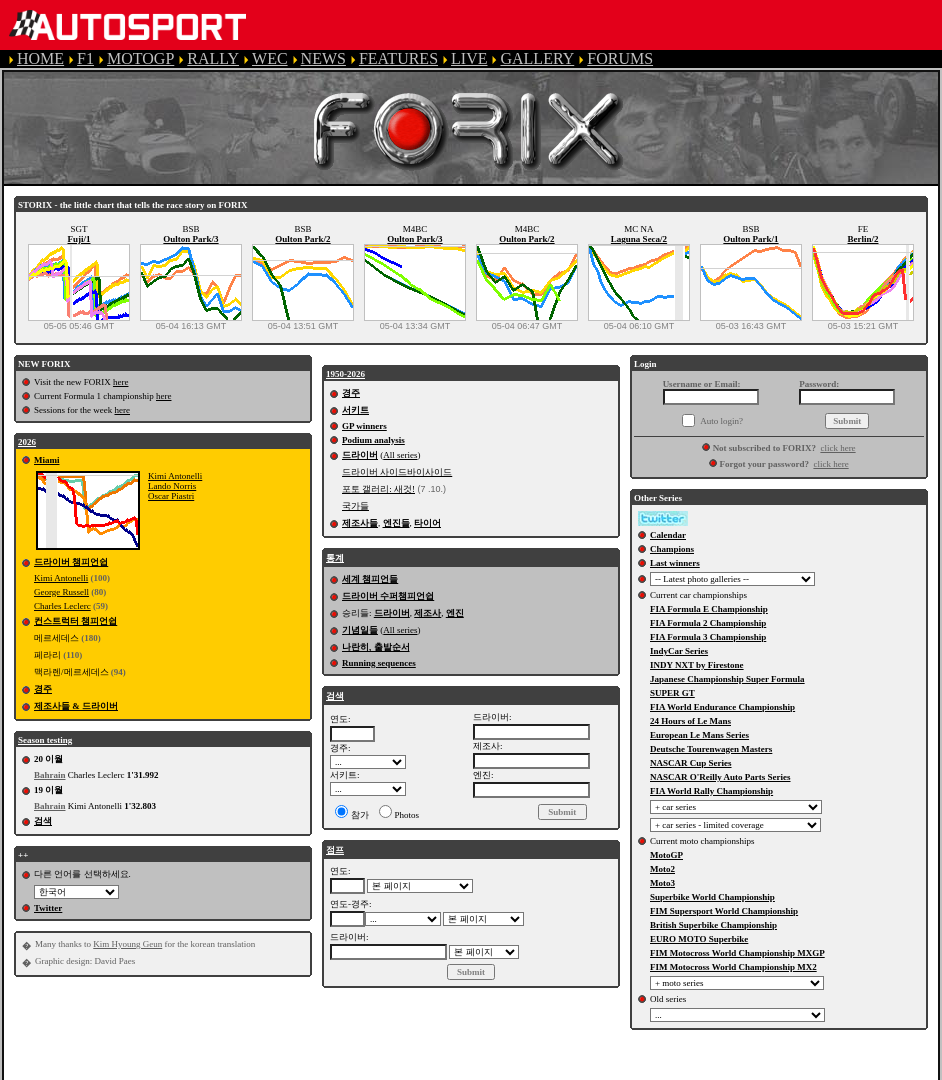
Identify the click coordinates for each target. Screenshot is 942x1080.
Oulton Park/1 (750, 239)
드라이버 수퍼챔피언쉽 (388, 596)
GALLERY (537, 58)
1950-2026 (345, 374)
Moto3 (662, 883)
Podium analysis (373, 440)
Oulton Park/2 (302, 239)
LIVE (469, 58)
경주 (43, 689)
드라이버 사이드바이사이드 (397, 472)
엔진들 (396, 523)
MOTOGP (140, 58)
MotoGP (666, 855)
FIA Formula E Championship (709, 609)
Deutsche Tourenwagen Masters (711, 749)
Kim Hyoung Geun (127, 944)
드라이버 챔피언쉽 (71, 562)
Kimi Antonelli (175, 476)
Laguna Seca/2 (639, 239)
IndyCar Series (679, 651)
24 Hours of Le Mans (690, 721)
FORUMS (620, 58)
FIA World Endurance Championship (722, 707)
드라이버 (360, 455)
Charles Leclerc (62, 606)
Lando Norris (172, 486)
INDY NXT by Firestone (697, 665)
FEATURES (398, 58)
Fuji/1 (78, 239)
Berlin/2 (863, 239)
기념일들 (360, 630)
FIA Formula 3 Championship (708, 637)
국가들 (355, 506)
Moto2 (662, 869)
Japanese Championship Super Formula (727, 679)
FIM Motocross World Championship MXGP (737, 953)
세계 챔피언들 (370, 579)
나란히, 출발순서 (376, 647)
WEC (270, 58)
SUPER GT (672, 693)
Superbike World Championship (712, 897)
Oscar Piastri (171, 496)
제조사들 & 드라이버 (76, 706)
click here (837, 448)
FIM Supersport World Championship (724, 911)
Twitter (48, 908)
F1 (85, 58)
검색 (43, 821)
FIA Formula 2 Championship (708, 623)
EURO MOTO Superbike (699, 939)
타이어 (427, 523)
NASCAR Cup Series (691, 763)
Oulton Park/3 (190, 239)
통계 (335, 558)
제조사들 (360, 523)
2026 (27, 442)
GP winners (364, 426)
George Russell (61, 592)
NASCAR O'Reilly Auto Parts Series (720, 777)
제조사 (427, 613)
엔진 (455, 613)
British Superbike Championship (713, 925)
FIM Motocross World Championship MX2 (733, 967)
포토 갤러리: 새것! (378, 489)
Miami (47, 460)
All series (400, 455)
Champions (672, 549)
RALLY (213, 58)
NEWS (323, 58)
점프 (335, 850)
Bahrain (50, 775)
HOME (40, 58)
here (121, 382)
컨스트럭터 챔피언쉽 (75, 621)
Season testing (45, 740)
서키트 (355, 410)
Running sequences (379, 663)
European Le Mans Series (699, 735)
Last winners (675, 563)
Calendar (668, 535)
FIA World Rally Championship (711, 791)
